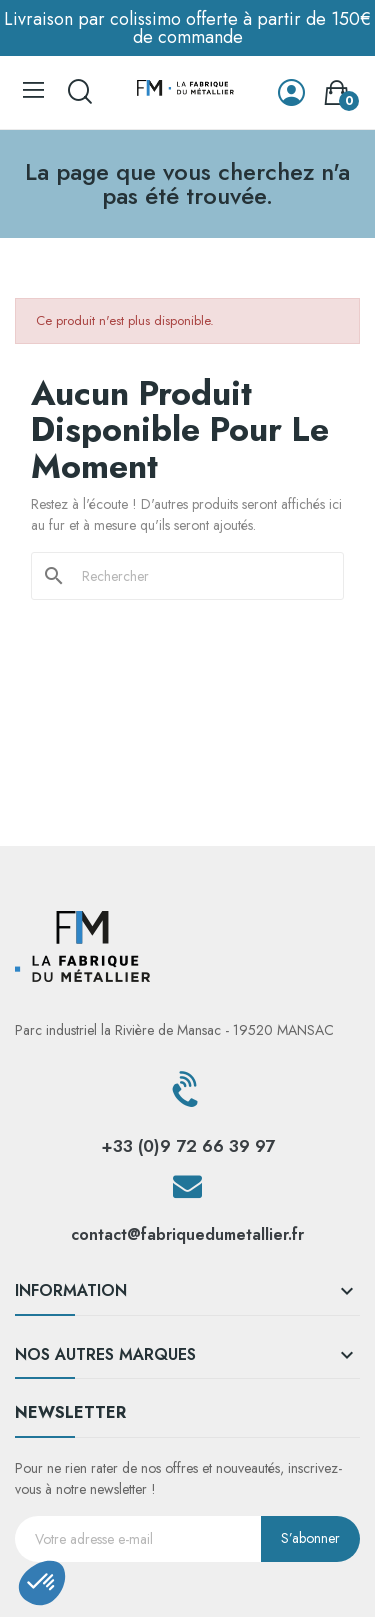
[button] (42, 1583)
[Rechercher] (199, 576)
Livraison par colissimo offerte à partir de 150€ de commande (187, 28)
